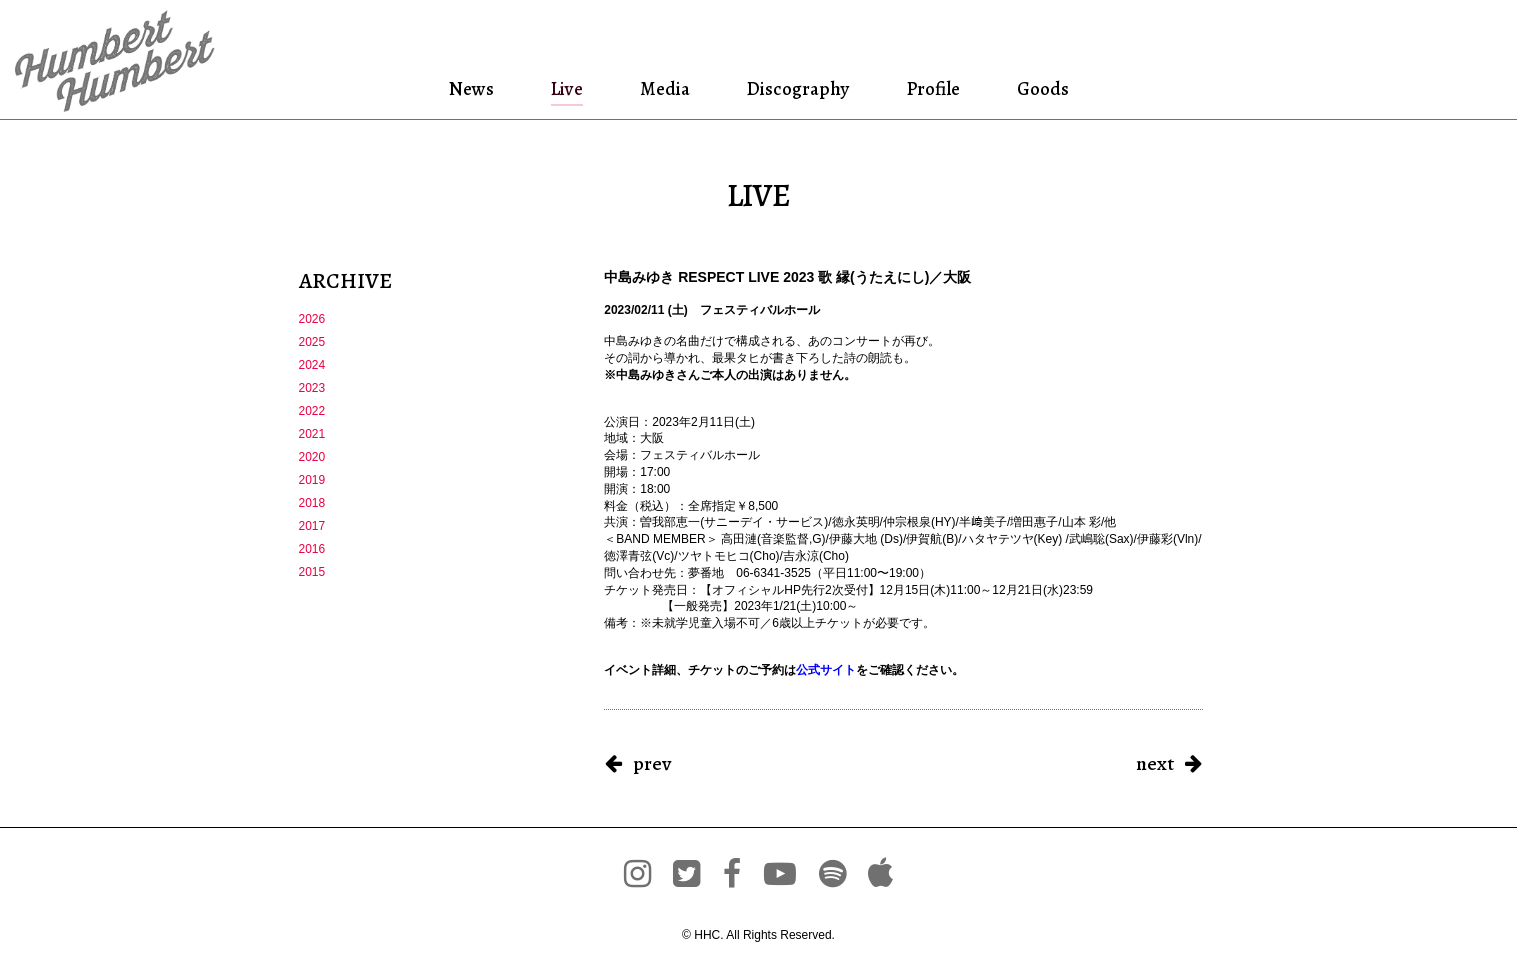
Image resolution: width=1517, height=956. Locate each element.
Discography (796, 88)
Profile (931, 88)
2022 (312, 411)
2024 (312, 365)
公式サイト (826, 670)
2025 (312, 342)
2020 (312, 457)
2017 (312, 526)
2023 (312, 388)
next (1155, 763)
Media (662, 88)
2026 (312, 319)
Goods (1039, 88)
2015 (312, 572)
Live (567, 88)
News (474, 88)
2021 (312, 434)
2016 (312, 549)
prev (652, 763)
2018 (312, 503)
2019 (312, 480)
